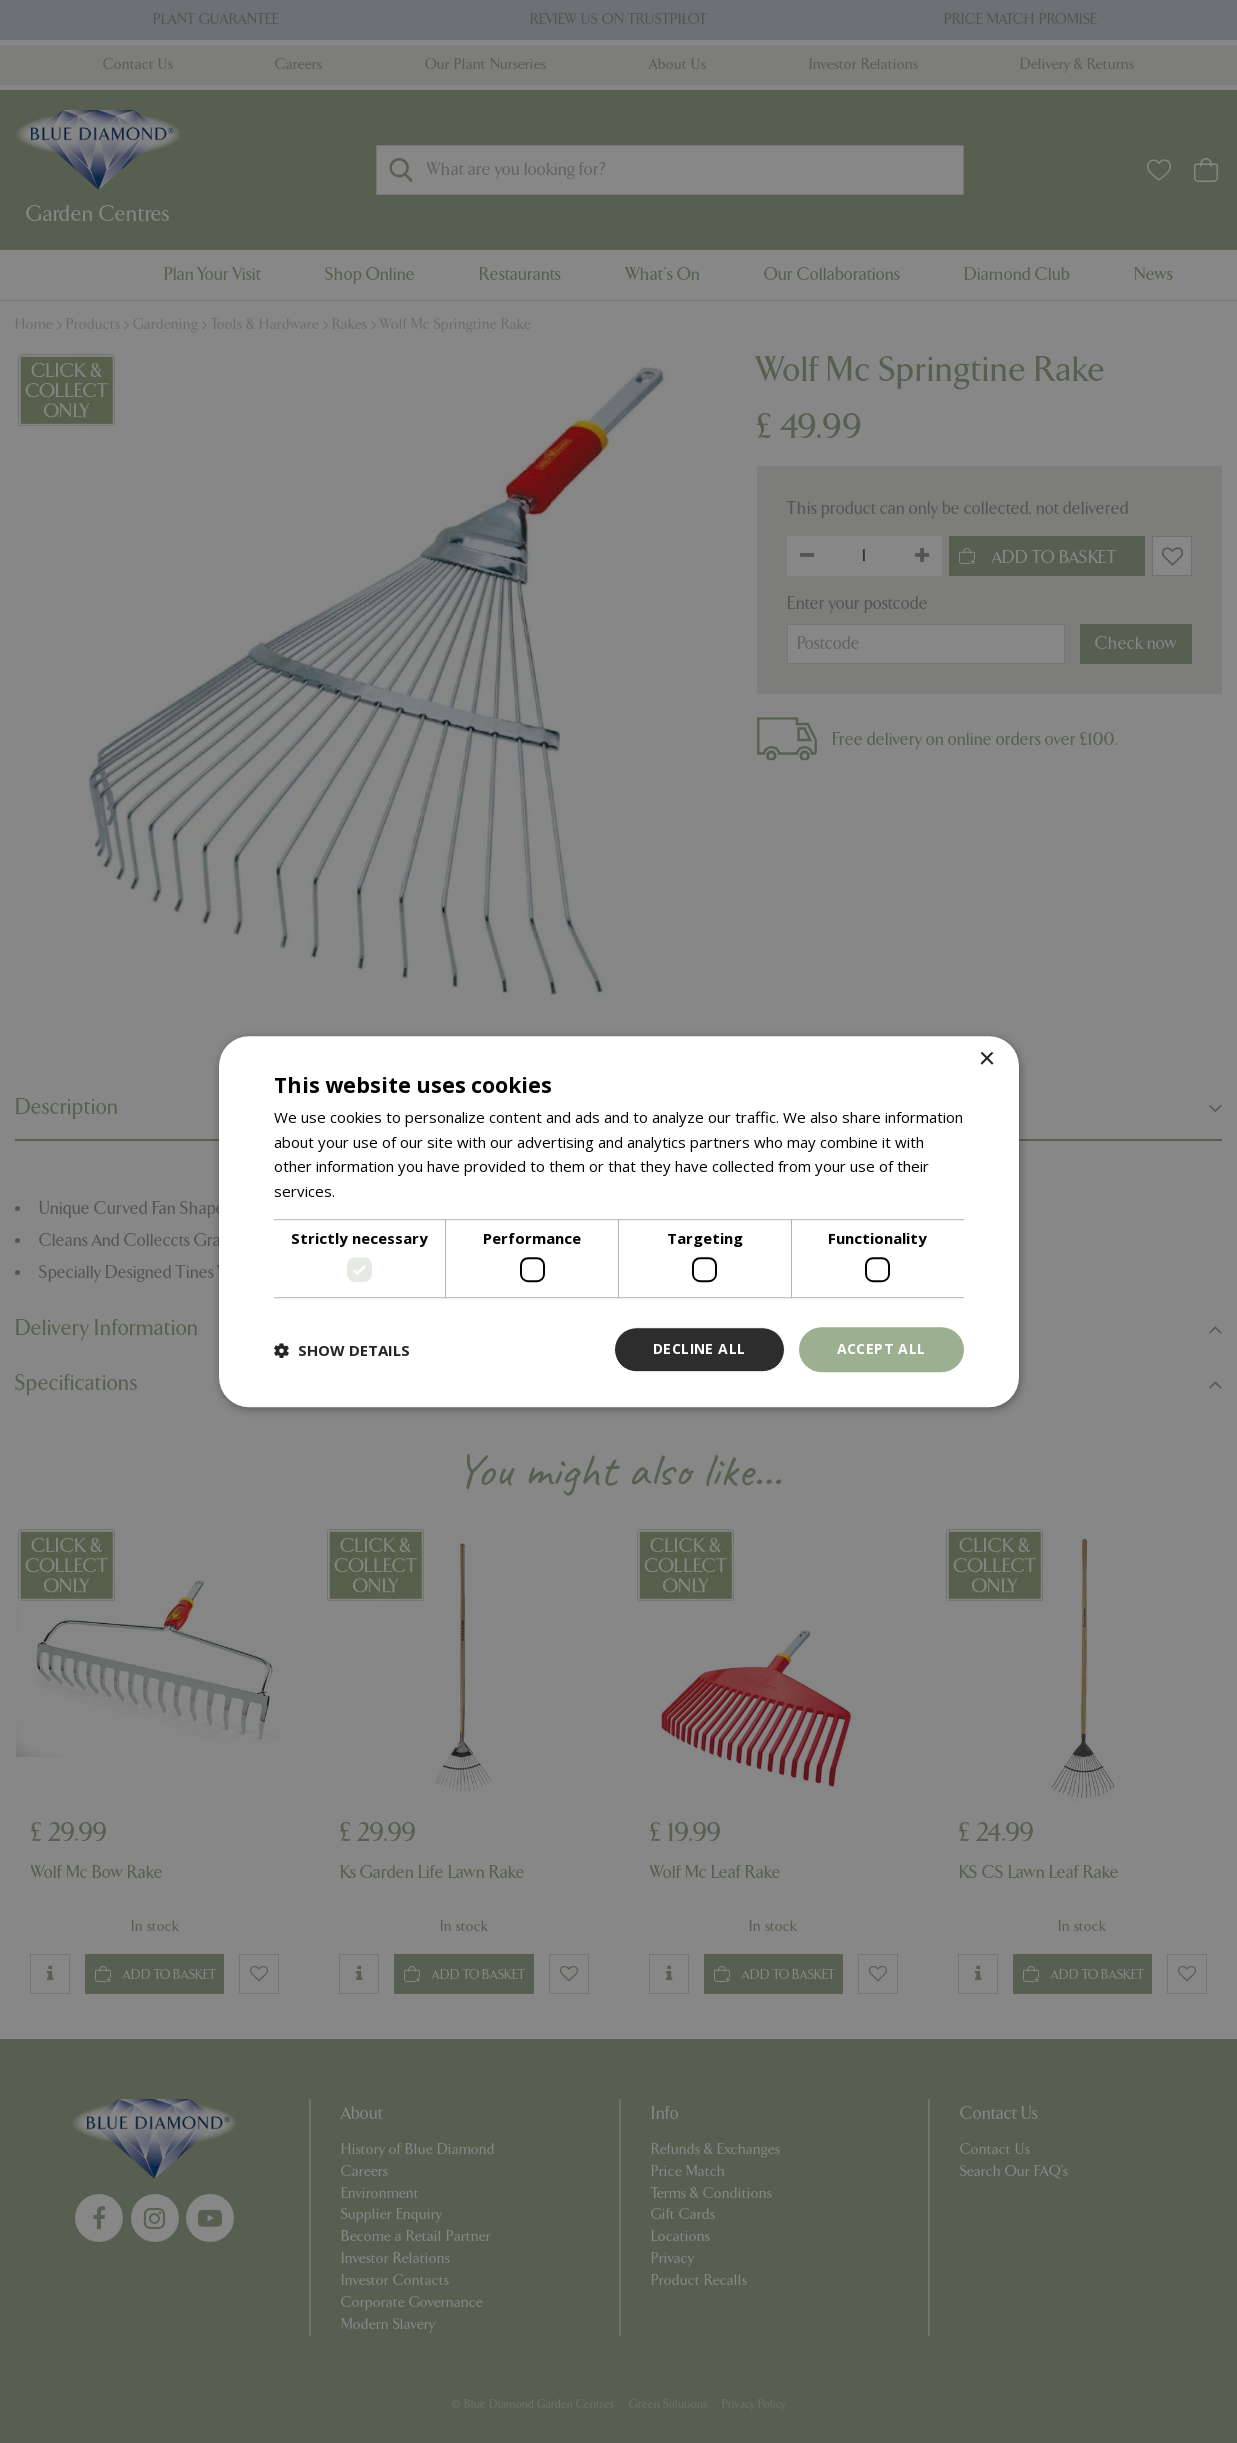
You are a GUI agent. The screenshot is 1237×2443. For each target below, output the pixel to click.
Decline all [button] (699, 1349)
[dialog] (619, 1222)
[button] (342, 1350)
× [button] (986, 1059)
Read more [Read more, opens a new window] (377, 1191)
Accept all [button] (881, 1349)
